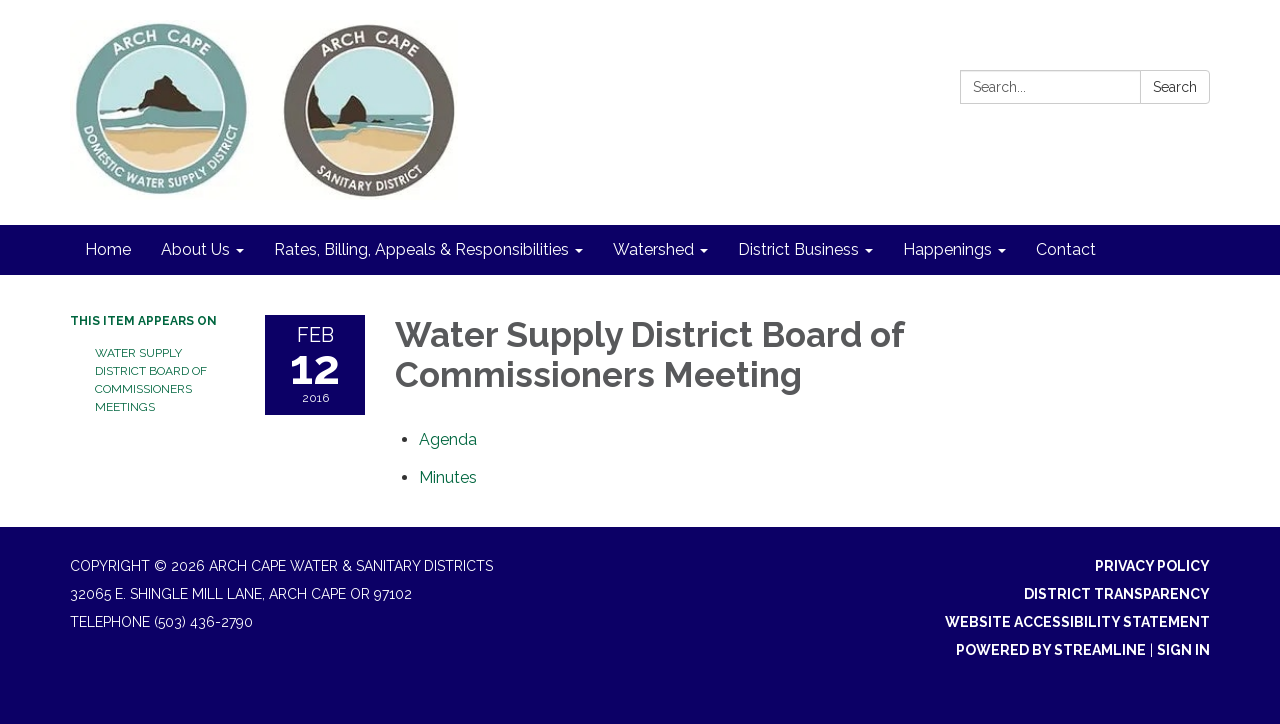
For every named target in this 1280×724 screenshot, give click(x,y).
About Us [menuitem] (195, 249)
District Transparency (1117, 594)
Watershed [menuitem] (653, 249)
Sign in (1183, 650)
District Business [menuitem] (798, 249)
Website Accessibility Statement (1077, 622)
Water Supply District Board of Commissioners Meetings (151, 380)
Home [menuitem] (108, 249)
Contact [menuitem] (1066, 249)
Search (1175, 87)
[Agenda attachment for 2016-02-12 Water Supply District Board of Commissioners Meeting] (448, 439)
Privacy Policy (1152, 566)
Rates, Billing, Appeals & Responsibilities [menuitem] (421, 249)
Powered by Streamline (1051, 650)
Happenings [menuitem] (947, 249)
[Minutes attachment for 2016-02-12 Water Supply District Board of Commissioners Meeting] (448, 477)
